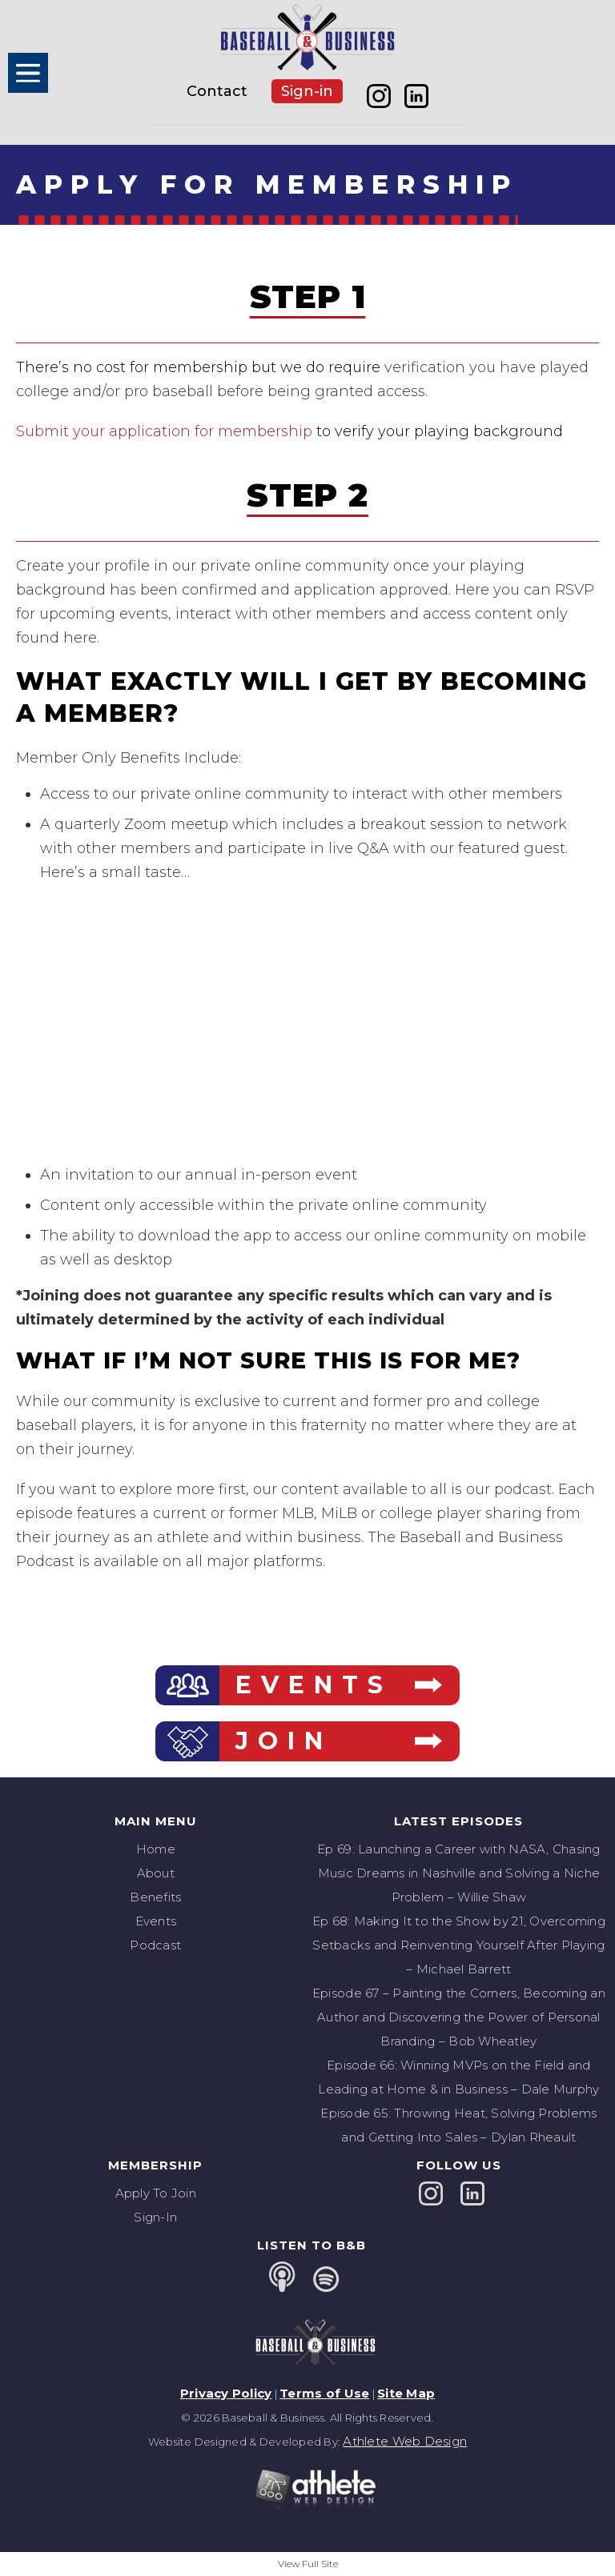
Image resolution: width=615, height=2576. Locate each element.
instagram (379, 96)
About (156, 1873)
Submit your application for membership (164, 431)
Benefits (155, 1897)
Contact (217, 91)
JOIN (283, 1741)
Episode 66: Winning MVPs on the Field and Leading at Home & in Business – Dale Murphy (458, 2077)
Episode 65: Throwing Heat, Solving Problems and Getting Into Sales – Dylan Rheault (458, 2125)
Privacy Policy (226, 2393)
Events (156, 1921)
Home (155, 1849)
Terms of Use (324, 2393)
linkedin (417, 96)
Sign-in (307, 91)
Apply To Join (155, 2193)
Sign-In (155, 2217)
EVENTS (313, 1685)
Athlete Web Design (405, 2441)
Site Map (406, 2393)
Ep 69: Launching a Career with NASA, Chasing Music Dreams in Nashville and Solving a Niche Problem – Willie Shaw (458, 1873)
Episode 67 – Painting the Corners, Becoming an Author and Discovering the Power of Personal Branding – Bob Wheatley (458, 2017)
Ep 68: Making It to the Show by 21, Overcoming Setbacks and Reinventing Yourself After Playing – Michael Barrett (458, 1945)
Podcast (155, 1945)
